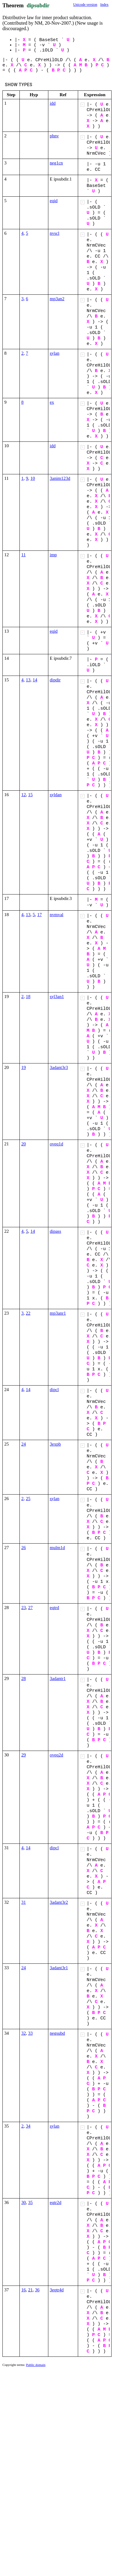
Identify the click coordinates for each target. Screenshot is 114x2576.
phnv (54, 135)
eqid (54, 200)
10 (32, 478)
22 (28, 1313)
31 (23, 1902)
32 (23, 2033)
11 (23, 554)
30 (23, 2202)
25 (28, 1498)
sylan (55, 353)
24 (23, 1444)
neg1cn (56, 162)
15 (30, 794)
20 (23, 1143)
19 (23, 1067)
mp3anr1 (58, 1313)
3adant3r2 (59, 1902)
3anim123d (60, 478)
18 (28, 996)
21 (30, 2289)
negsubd (57, 2033)
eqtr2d (55, 2202)
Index (104, 4)
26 (23, 1547)
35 (30, 2202)
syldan (56, 794)
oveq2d (56, 1754)
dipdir (55, 679)
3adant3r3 (59, 1067)
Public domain (36, 2365)
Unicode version (85, 4)
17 (39, 914)
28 (23, 1678)
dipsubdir (38, 5)
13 (28, 679)
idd (53, 103)
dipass (55, 1231)
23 (23, 1607)
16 (23, 2289)
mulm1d (57, 1547)
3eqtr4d (57, 2289)
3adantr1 (58, 1678)
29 (23, 1754)
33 (30, 2033)
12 (23, 794)
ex (52, 402)
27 (30, 1607)
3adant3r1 (59, 1967)
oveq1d (56, 1143)
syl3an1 (57, 996)
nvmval (57, 914)
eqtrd (54, 1607)
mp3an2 (57, 298)
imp (53, 554)
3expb (55, 1444)
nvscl (55, 233)
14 (35, 679)
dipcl (54, 1389)
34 (28, 2126)
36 (37, 2289)
